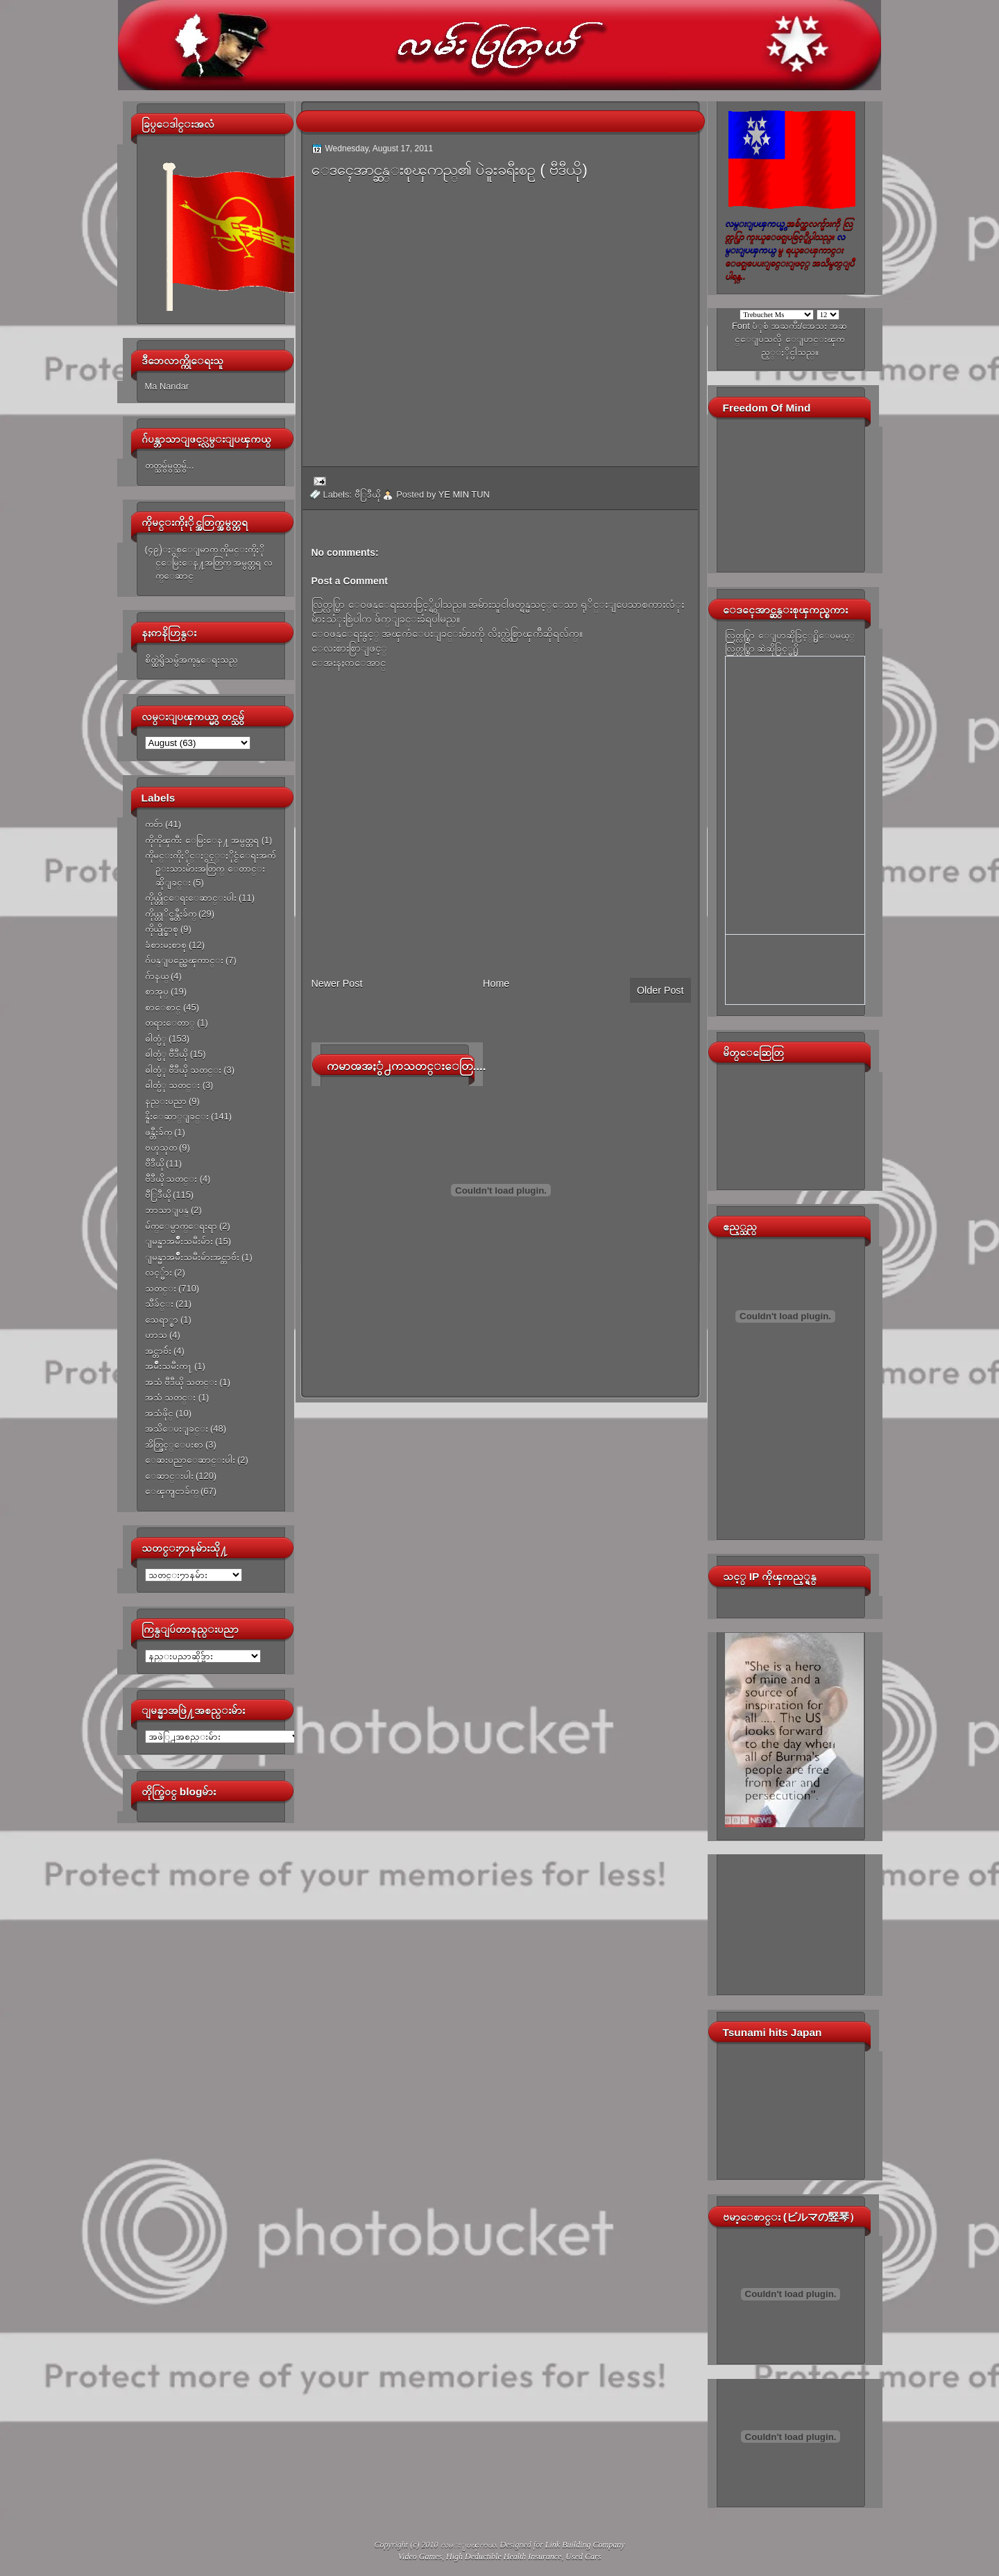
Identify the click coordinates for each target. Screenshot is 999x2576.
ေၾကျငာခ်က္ (171, 1491)
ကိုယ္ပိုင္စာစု (161, 929)
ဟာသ (156, 1335)
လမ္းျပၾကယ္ (468, 2545)
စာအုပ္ (157, 991)
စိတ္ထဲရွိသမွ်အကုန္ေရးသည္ (191, 659)
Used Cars (583, 2556)
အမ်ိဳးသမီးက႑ (168, 1366)
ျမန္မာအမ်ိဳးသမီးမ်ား (179, 1241)
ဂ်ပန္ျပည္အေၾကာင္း (184, 960)
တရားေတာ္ (170, 1022)
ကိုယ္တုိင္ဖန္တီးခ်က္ (170, 913)
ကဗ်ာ (154, 824)
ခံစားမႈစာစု (166, 945)
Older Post (660, 990)
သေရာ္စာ (161, 1319)
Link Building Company (585, 2545)
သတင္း (160, 1288)
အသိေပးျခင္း (176, 1428)
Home (496, 983)
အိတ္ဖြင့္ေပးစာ (174, 1444)
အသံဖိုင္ (159, 1413)
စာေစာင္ (163, 1007)
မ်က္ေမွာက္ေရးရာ (181, 1226)
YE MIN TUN (464, 494)
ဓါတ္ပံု (155, 1038)
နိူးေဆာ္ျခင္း (177, 1116)
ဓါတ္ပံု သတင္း (172, 1085)
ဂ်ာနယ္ (157, 976)
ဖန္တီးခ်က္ (158, 1132)
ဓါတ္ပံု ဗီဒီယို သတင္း (183, 1070)
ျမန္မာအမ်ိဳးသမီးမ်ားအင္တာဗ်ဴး (192, 1257)
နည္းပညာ (166, 1101)
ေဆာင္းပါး (169, 1476)
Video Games (420, 2556)
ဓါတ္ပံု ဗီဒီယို (166, 1054)
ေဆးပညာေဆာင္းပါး (190, 1460)
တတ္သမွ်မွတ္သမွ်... (169, 465)
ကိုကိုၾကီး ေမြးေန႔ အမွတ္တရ (202, 840)
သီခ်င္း (159, 1303)
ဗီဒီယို (154, 1163)
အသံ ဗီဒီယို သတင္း (181, 1382)
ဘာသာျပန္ (167, 1210)
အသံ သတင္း (170, 1397)
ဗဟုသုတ (161, 1147)
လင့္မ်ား (158, 1272)
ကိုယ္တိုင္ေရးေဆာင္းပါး (191, 897)
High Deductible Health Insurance (503, 2556)
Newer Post (337, 983)
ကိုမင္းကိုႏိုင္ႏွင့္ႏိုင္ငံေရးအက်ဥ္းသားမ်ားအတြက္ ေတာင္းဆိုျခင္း (210, 869)
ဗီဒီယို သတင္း (171, 1178)
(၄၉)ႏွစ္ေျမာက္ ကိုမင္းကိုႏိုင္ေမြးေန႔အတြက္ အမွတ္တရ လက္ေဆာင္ (209, 563)
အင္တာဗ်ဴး (158, 1351)
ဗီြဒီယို (158, 1194)
